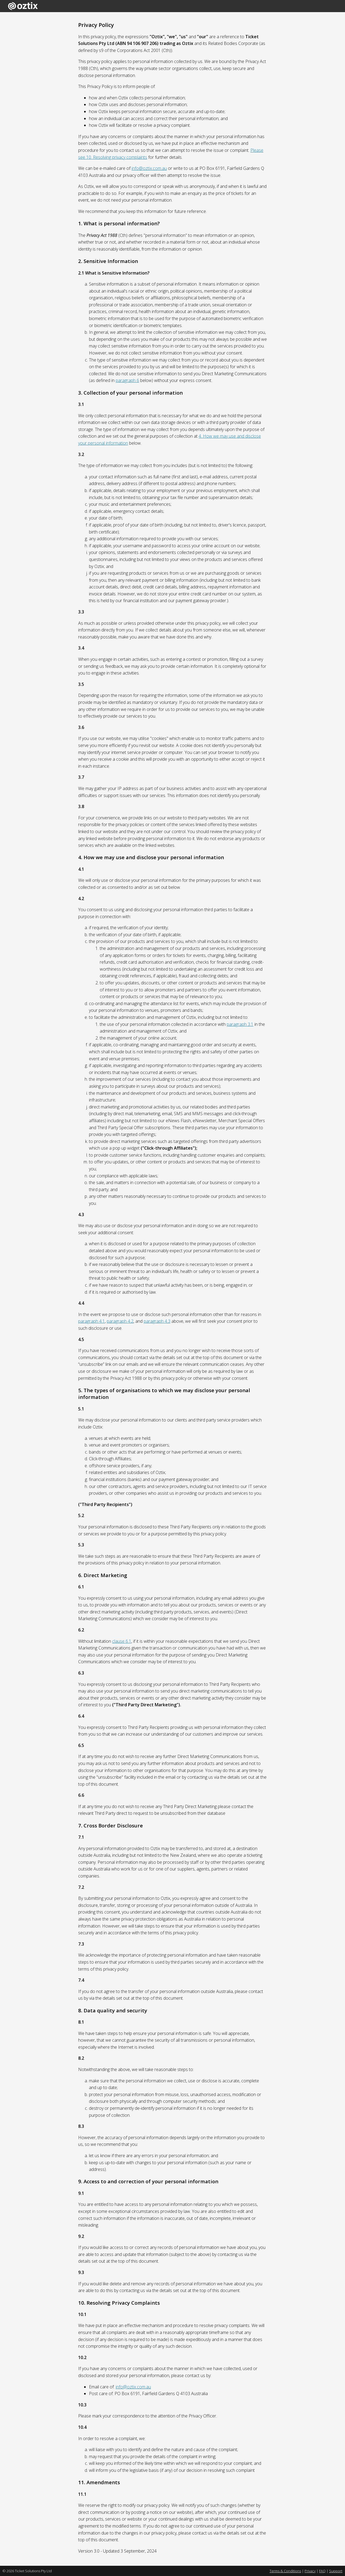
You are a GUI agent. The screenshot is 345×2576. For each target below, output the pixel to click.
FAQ (322, 2570)
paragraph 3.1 (240, 1024)
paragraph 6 (127, 380)
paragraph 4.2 (120, 1321)
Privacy (310, 2570)
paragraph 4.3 (157, 1321)
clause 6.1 (121, 1641)
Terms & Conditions (285, 2570)
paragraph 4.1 (91, 1321)
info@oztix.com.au (149, 168)
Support (335, 2570)
